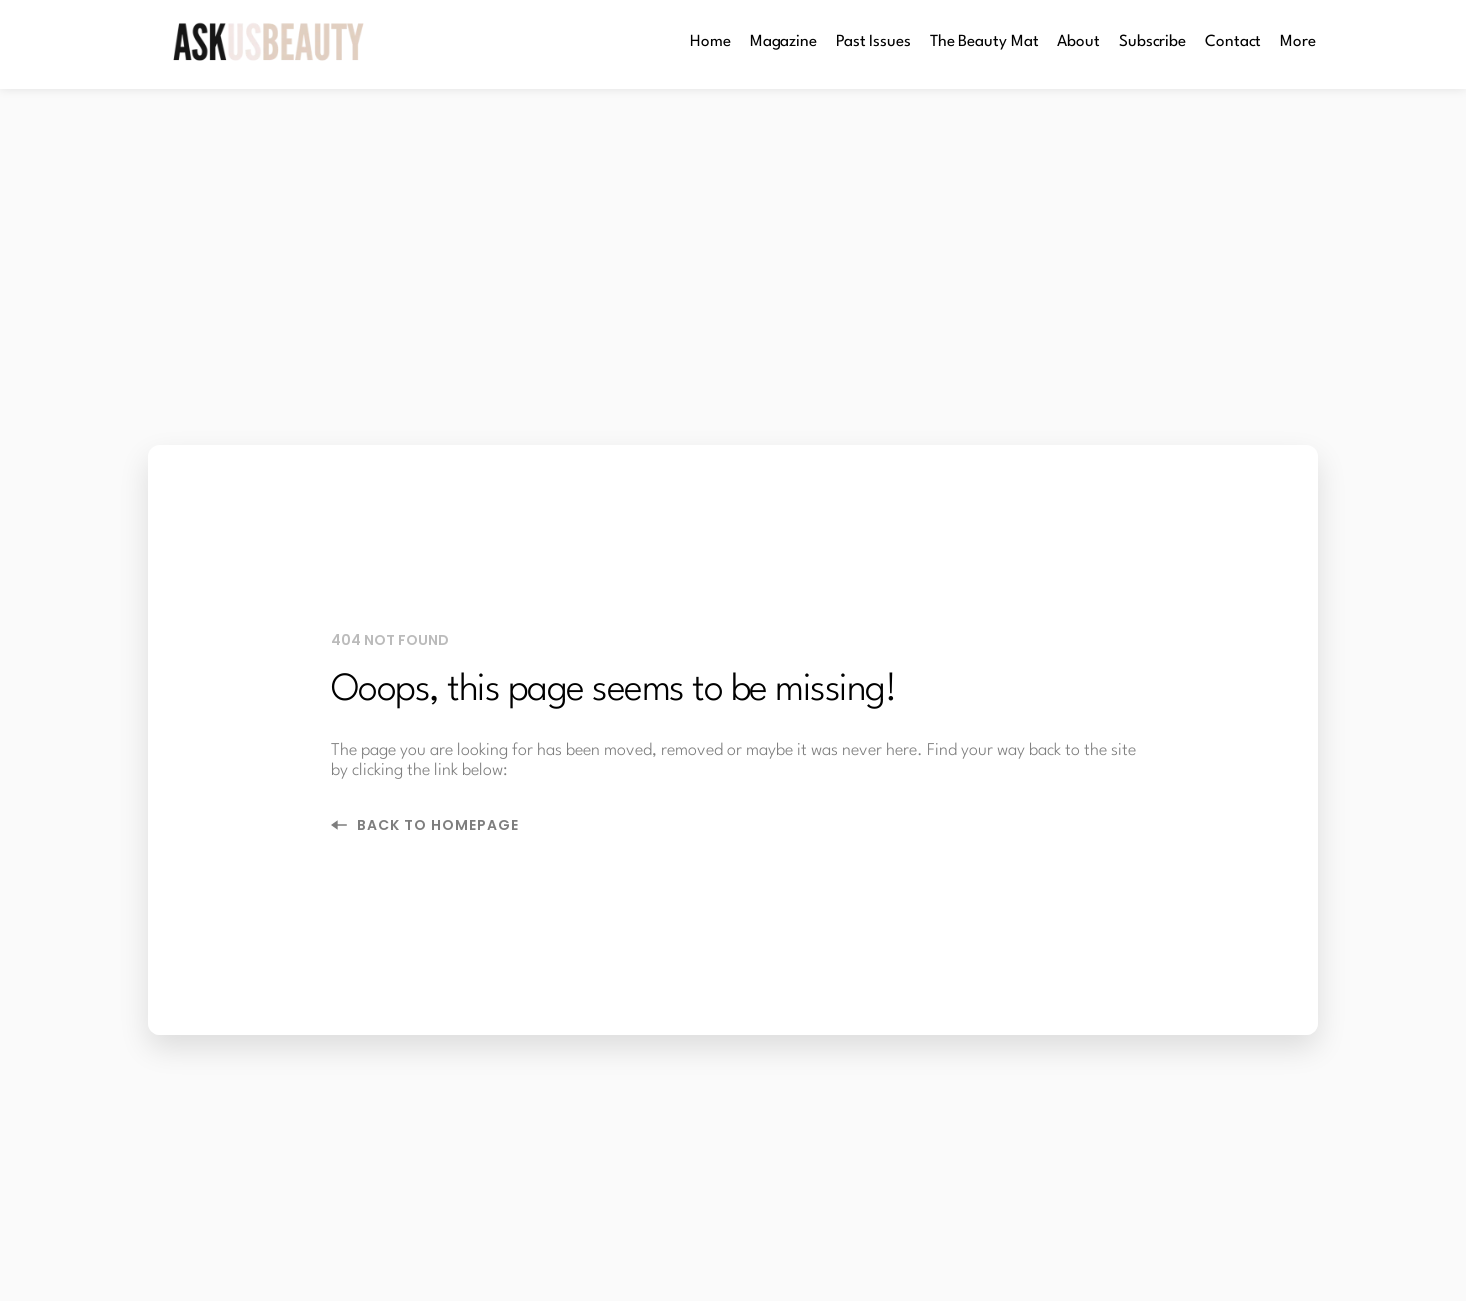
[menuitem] (710, 42)
